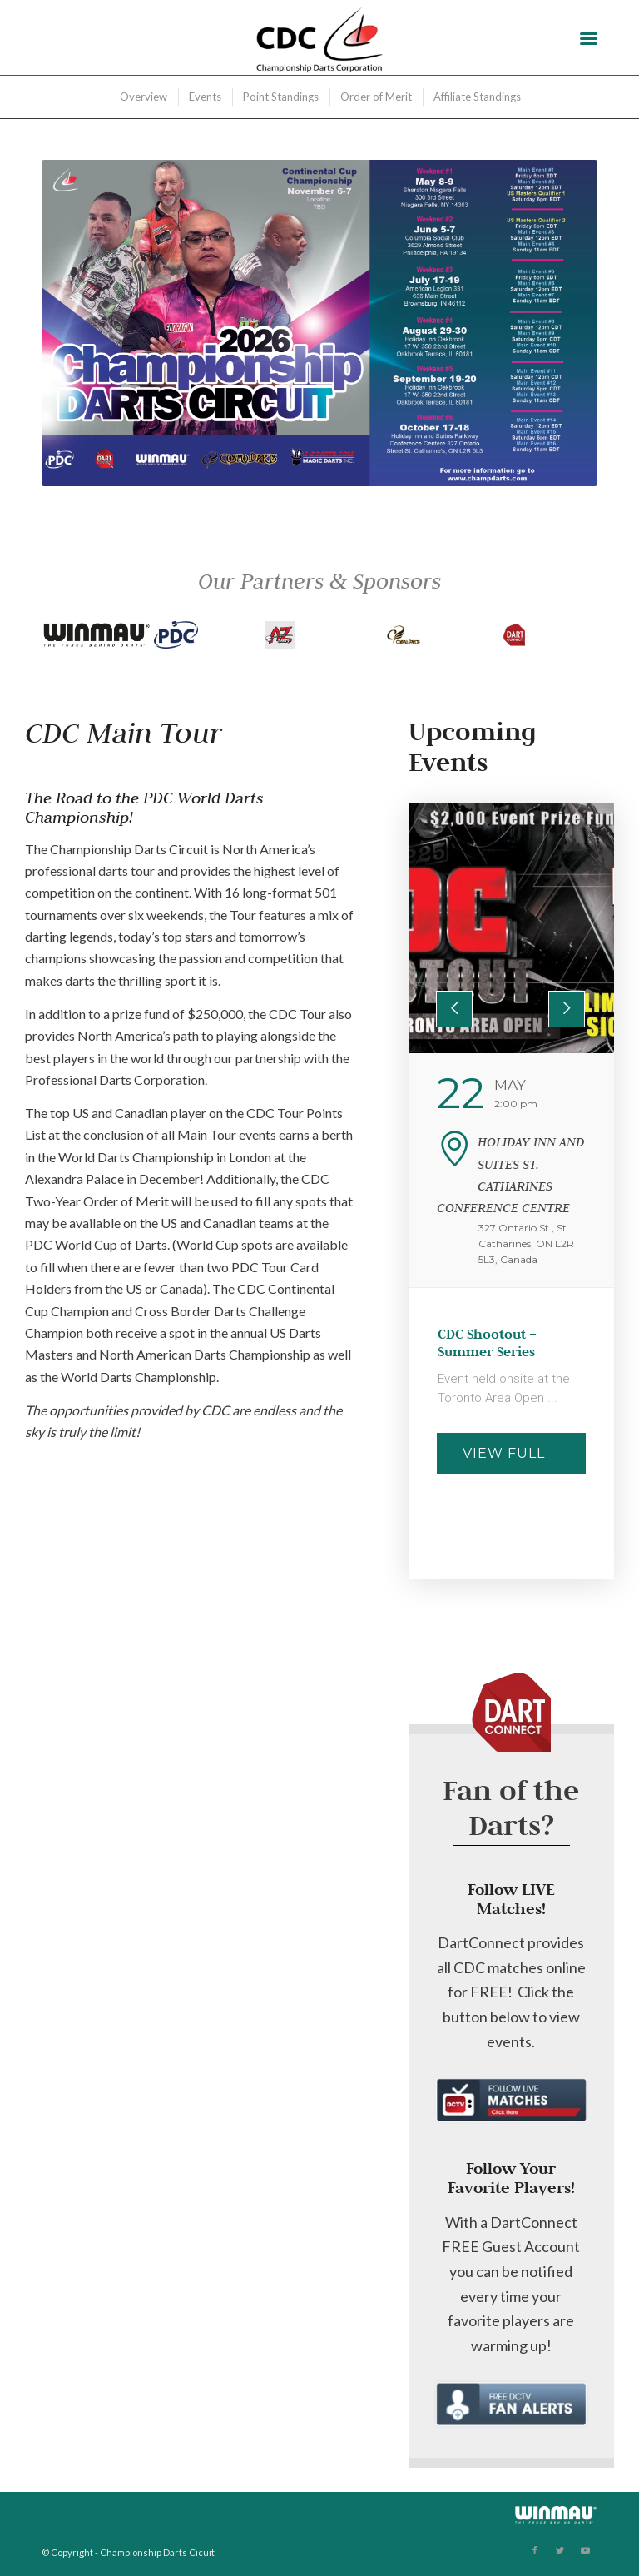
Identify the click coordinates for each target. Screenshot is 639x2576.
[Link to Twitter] (559, 2550)
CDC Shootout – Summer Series (487, 1343)
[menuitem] (143, 97)
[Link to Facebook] (535, 2550)
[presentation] (454, 1009)
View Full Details (504, 1459)
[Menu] (588, 37)
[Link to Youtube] (584, 2550)
